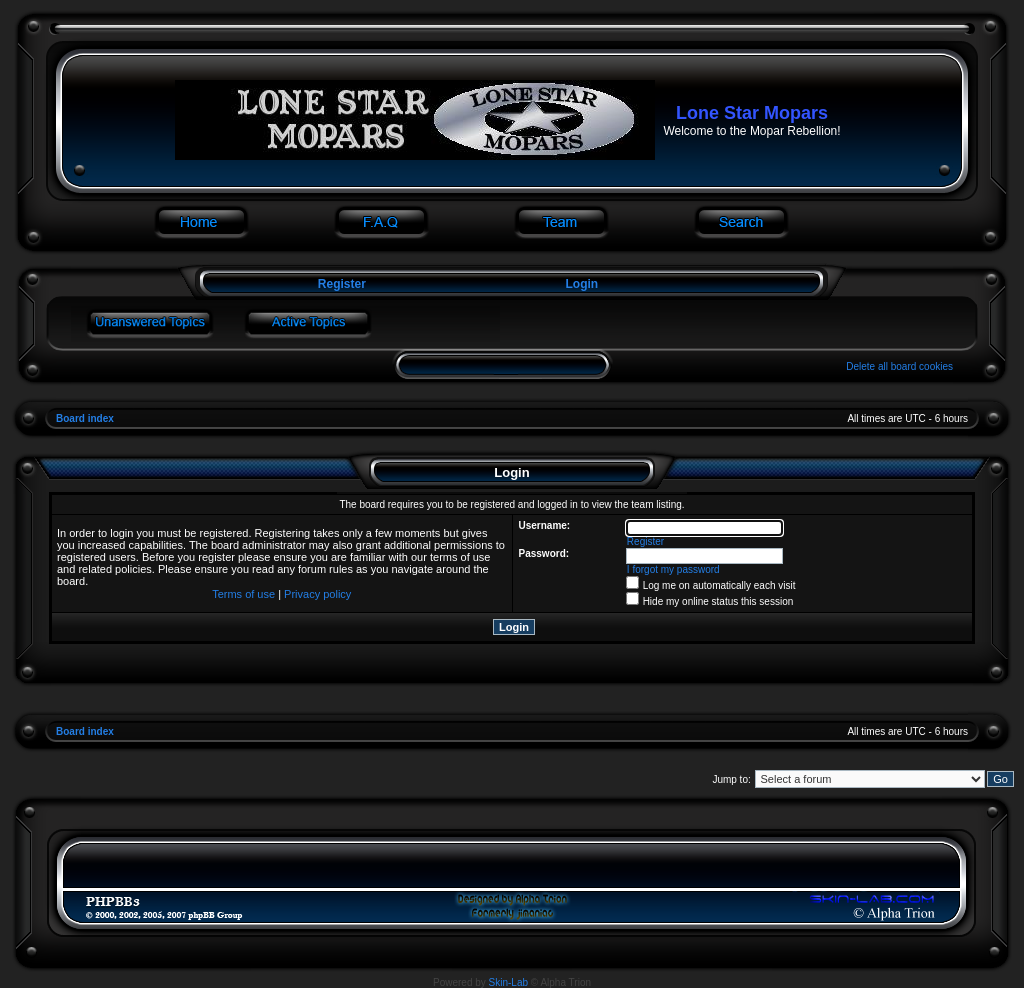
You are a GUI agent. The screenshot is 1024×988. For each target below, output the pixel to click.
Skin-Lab (508, 982)
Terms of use (243, 594)
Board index (85, 418)
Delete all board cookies (899, 366)
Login (582, 284)
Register (339, 284)
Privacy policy (317, 594)
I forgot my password (673, 569)
